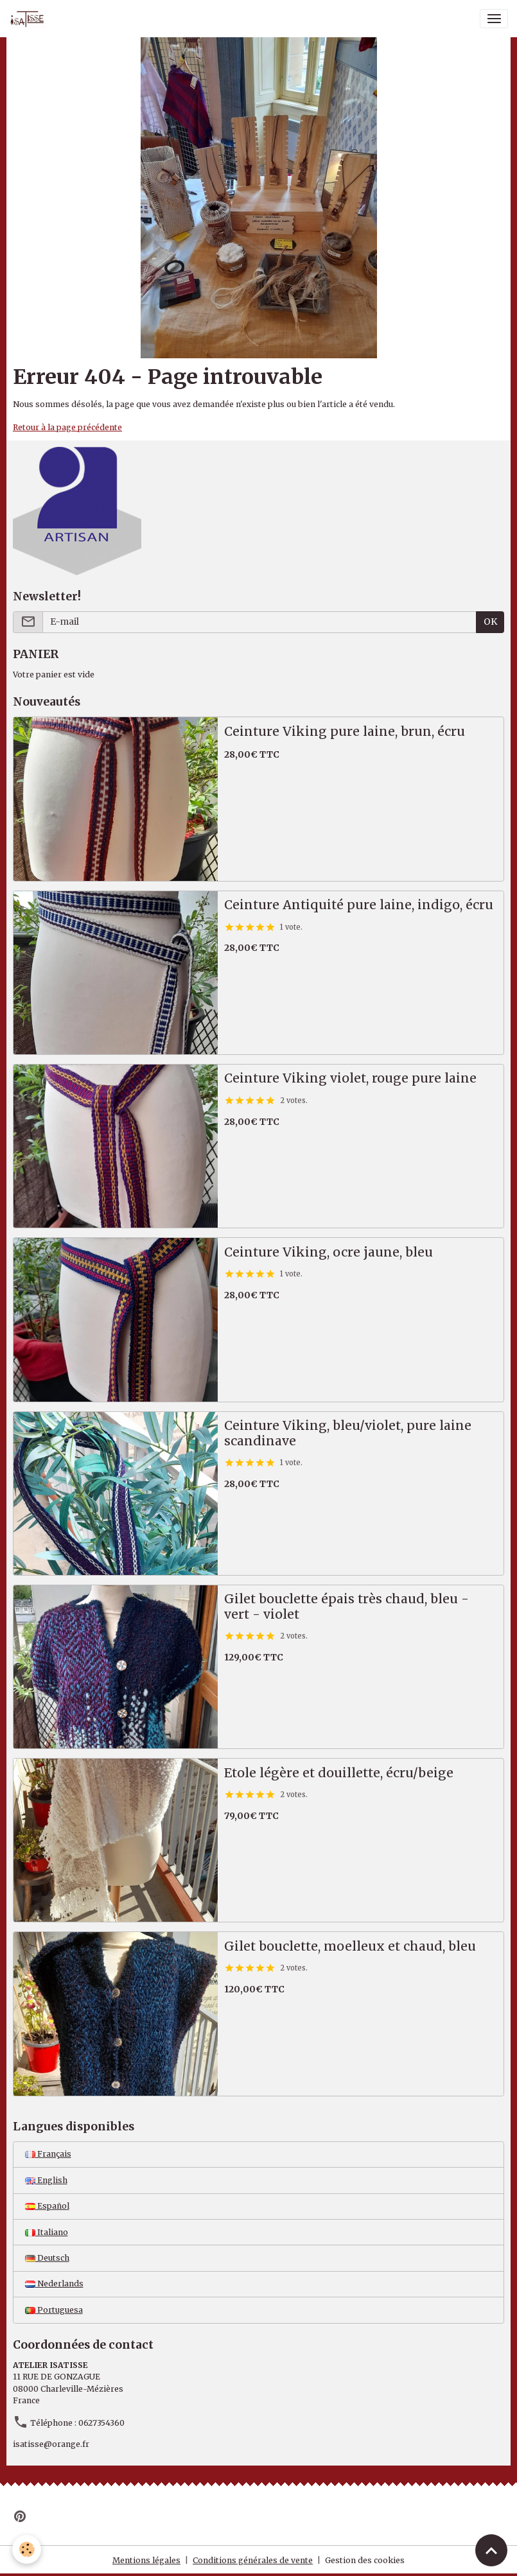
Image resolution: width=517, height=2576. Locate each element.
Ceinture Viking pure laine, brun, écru (344, 731)
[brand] (29, 18)
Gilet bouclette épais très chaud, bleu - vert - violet (346, 1607)
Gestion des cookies (365, 2560)
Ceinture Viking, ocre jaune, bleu (328, 1252)
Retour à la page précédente (67, 427)
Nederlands (54, 2283)
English (46, 2180)
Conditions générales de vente (253, 2560)
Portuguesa (54, 2310)
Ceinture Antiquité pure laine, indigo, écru (358, 905)
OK (490, 621)
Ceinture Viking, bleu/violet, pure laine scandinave (347, 1433)
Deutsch (47, 2258)
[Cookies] (27, 2549)
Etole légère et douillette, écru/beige (338, 1773)
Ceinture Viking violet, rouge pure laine (350, 1078)
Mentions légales (146, 2560)
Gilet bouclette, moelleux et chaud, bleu (350, 1946)
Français (48, 2154)
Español (47, 2206)
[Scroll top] (491, 2550)
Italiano (46, 2232)
